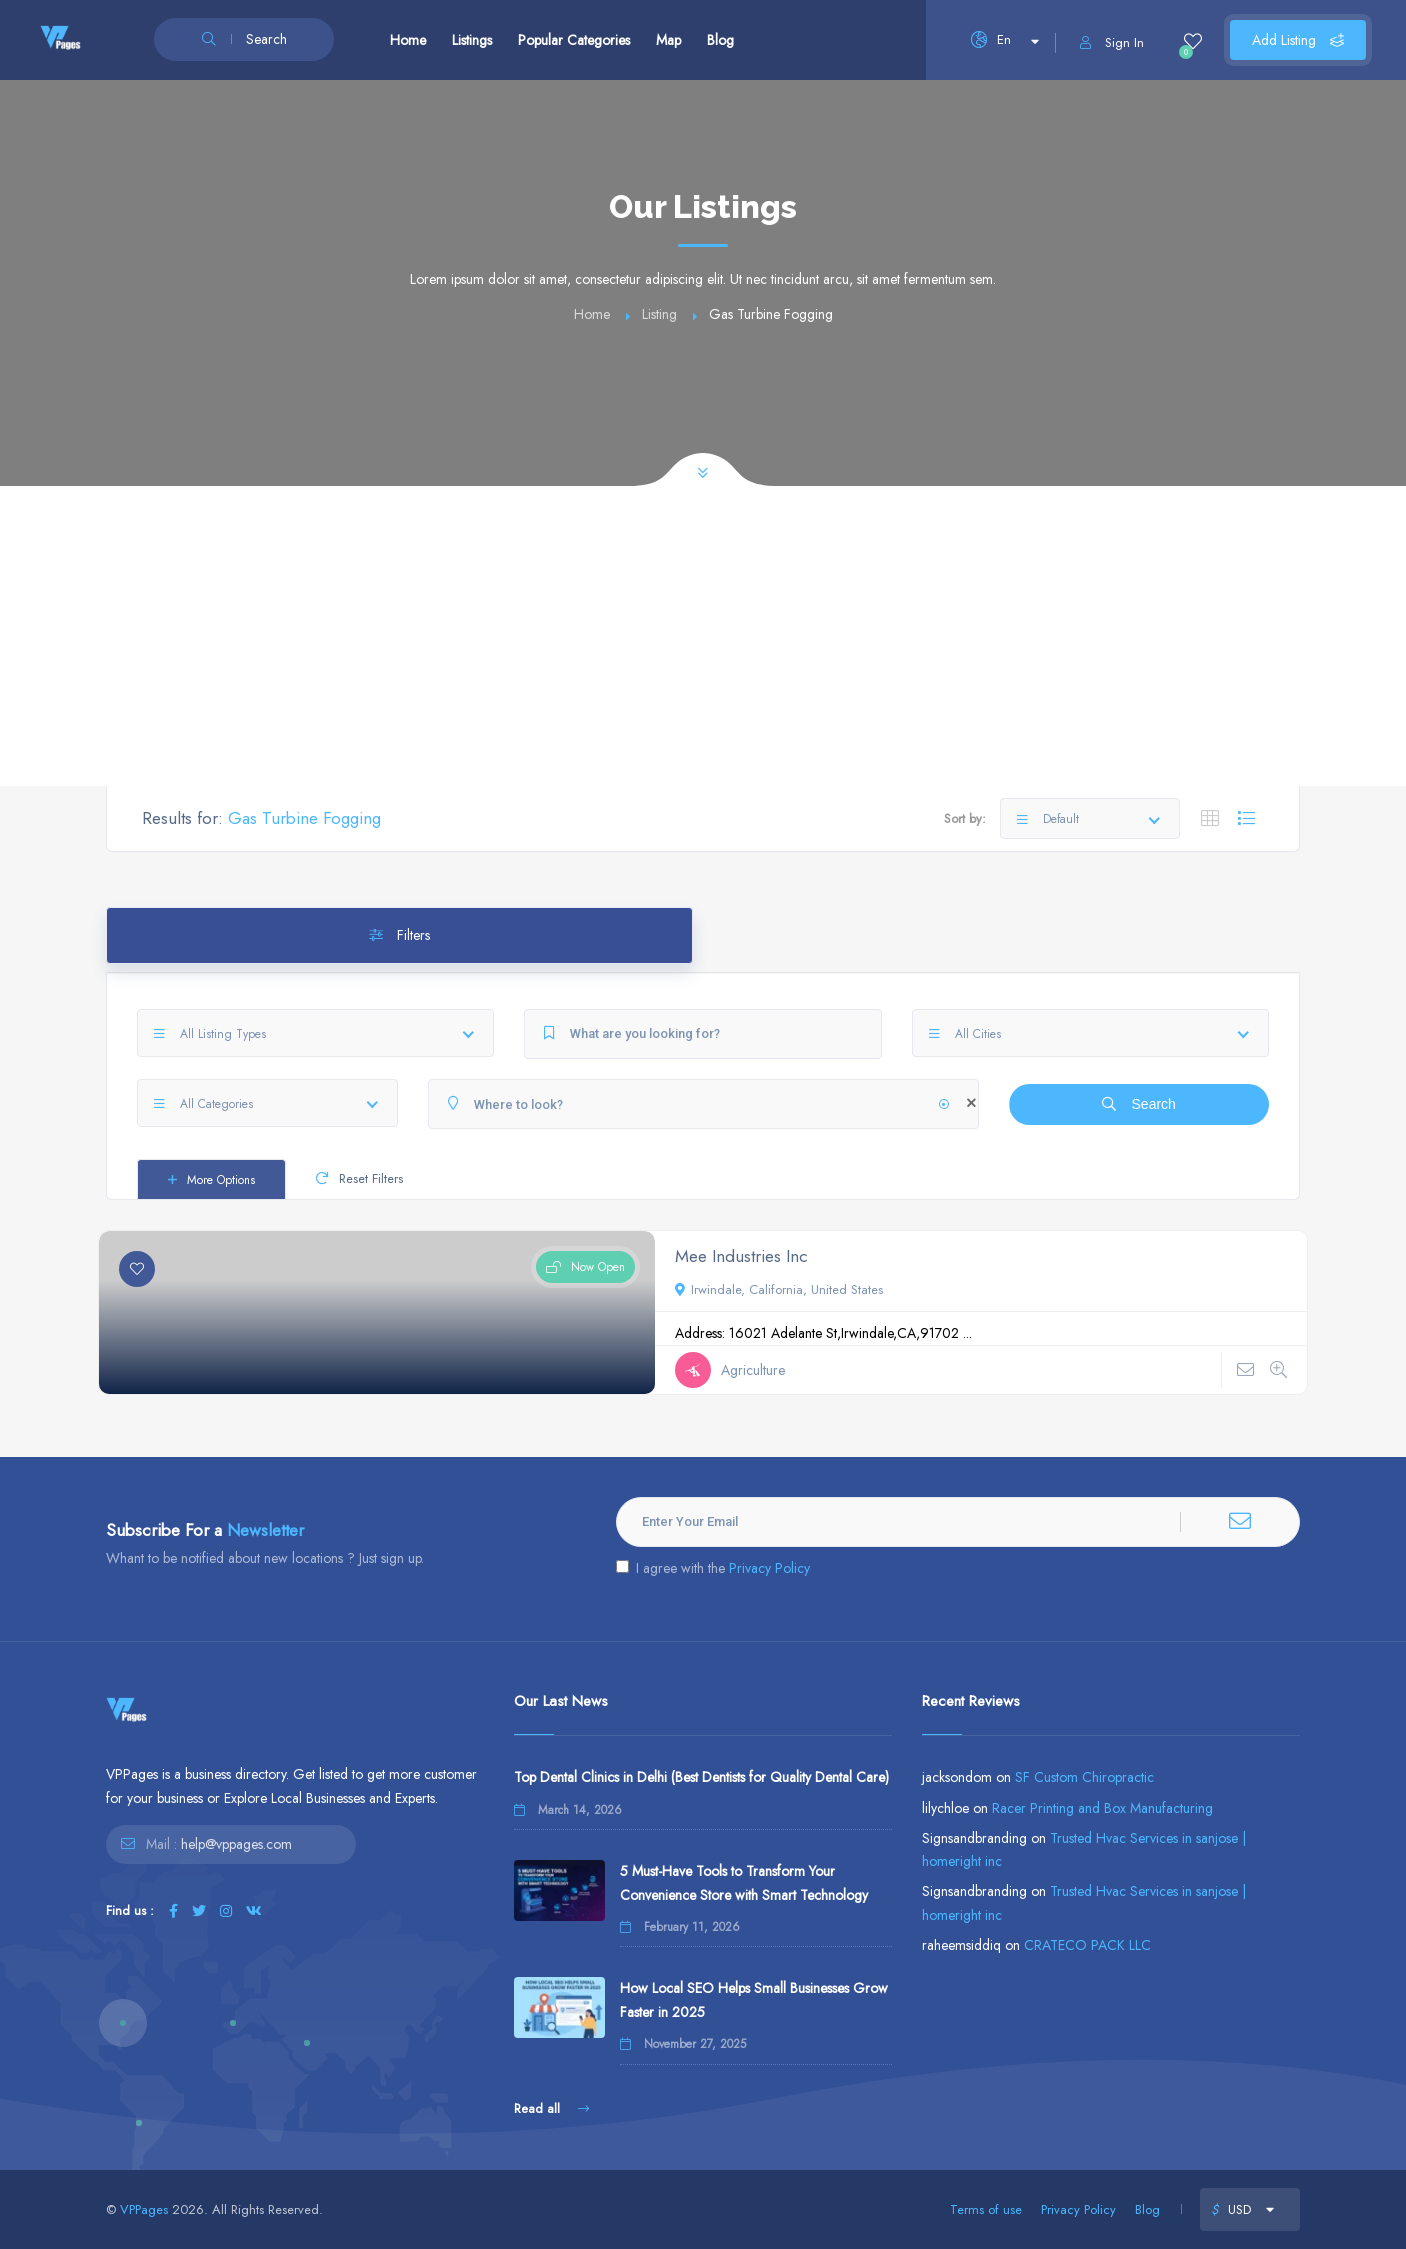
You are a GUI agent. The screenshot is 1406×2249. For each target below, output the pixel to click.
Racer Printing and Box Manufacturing (1102, 1808)
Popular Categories (574, 40)
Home (408, 40)
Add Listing (1298, 40)
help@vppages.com (236, 1844)
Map (668, 40)
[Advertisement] (703, 636)
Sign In (1112, 42)
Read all (551, 2108)
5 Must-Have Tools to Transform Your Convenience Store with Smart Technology (744, 1882)
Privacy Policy (769, 1568)
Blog (720, 40)
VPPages (144, 2209)
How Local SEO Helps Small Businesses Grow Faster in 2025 (754, 1999)
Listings (472, 40)
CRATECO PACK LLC (1087, 1945)
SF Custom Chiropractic (1084, 1777)
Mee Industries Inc (741, 1256)
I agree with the (713, 1568)
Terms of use (986, 2209)
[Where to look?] (703, 1104)
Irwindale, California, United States (779, 1289)
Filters (399, 935)
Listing (659, 314)
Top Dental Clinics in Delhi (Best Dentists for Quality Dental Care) (701, 1777)
